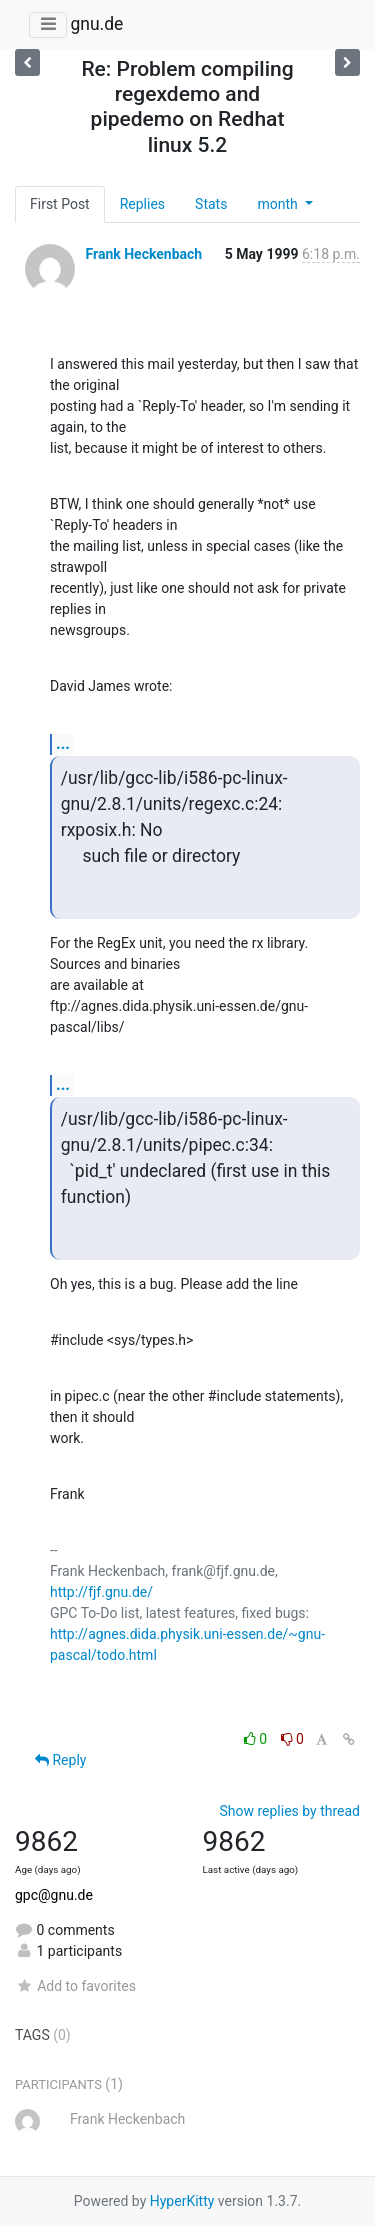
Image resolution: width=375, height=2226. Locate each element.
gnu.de (96, 24)
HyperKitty (182, 2201)
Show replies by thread (289, 1811)
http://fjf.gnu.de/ (101, 1592)
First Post (60, 204)
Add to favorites (75, 1986)
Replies (142, 204)
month (279, 204)
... (63, 743)
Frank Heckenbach (143, 254)
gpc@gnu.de (54, 1895)
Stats (211, 204)
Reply (60, 1760)
